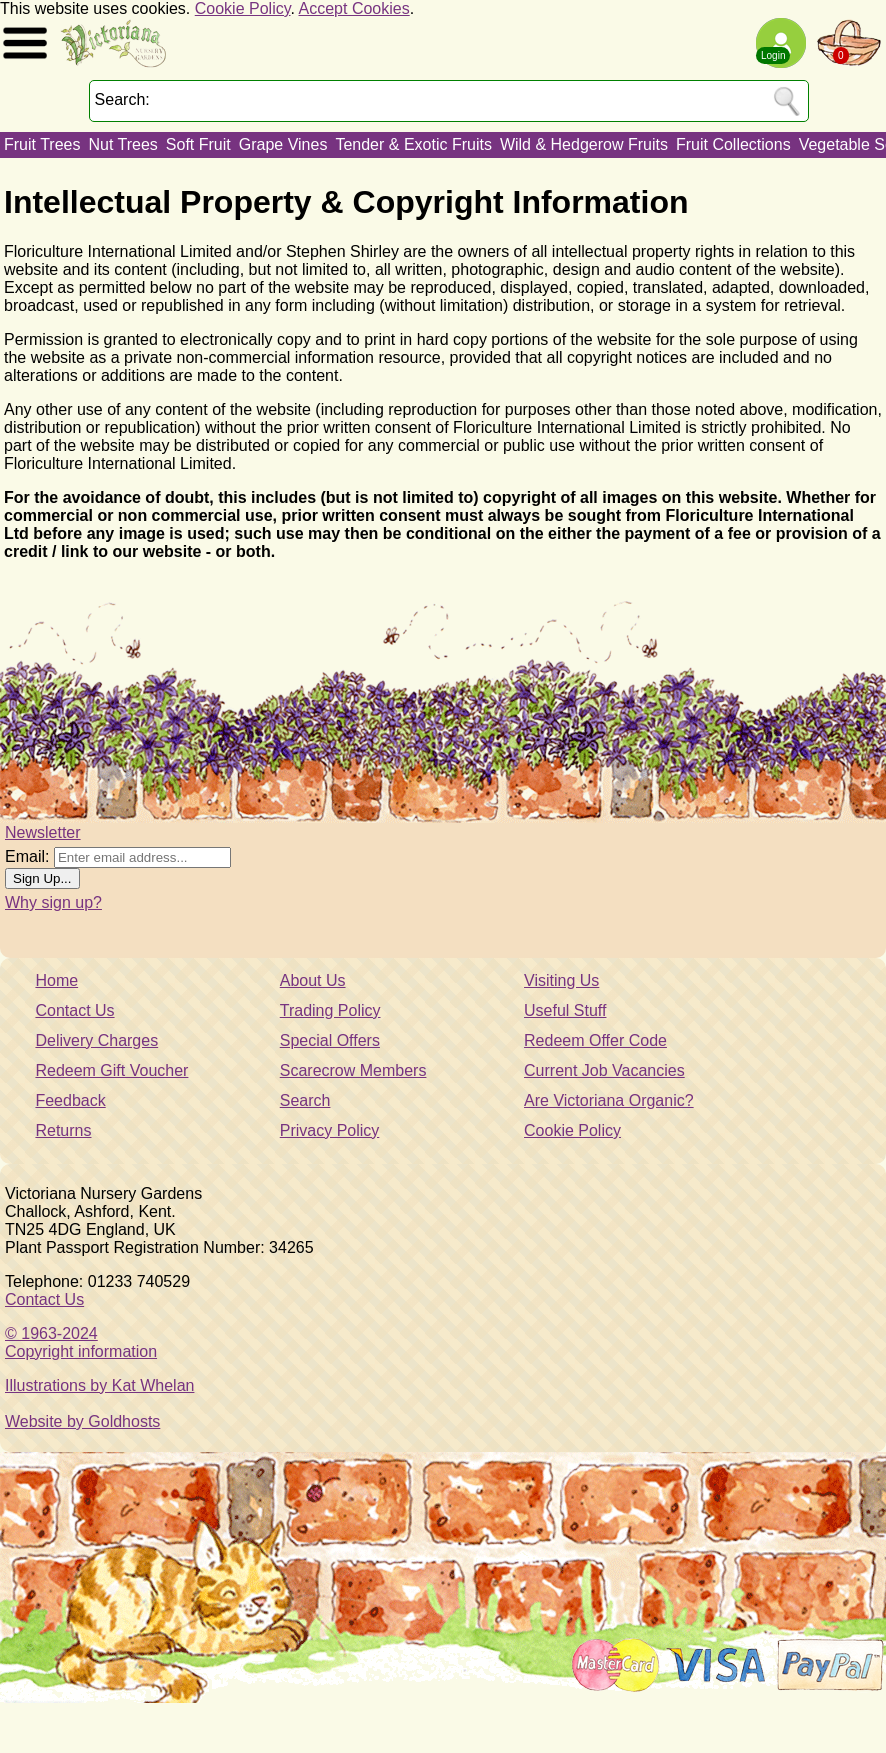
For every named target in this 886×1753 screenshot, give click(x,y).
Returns (63, 1130)
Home (56, 980)
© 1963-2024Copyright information (81, 1342)
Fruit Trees (42, 144)
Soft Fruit (198, 144)
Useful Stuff (565, 1010)
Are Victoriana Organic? (609, 1100)
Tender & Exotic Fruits (413, 144)
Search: (122, 99)
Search (305, 1100)
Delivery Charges (96, 1040)
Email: (27, 856)
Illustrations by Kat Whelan (99, 1385)
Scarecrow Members (353, 1070)
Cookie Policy (243, 8)
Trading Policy (330, 1010)
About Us (313, 980)
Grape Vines (283, 144)
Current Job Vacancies (604, 1070)
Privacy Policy (330, 1130)
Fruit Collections (733, 144)
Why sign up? (53, 902)
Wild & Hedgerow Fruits (584, 144)
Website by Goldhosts (82, 1421)
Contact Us (74, 1010)
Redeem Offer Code (595, 1040)
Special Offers (330, 1040)
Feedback (70, 1100)
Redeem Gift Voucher (111, 1070)
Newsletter (43, 832)
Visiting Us (561, 980)
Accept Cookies (354, 8)
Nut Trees (122, 144)
